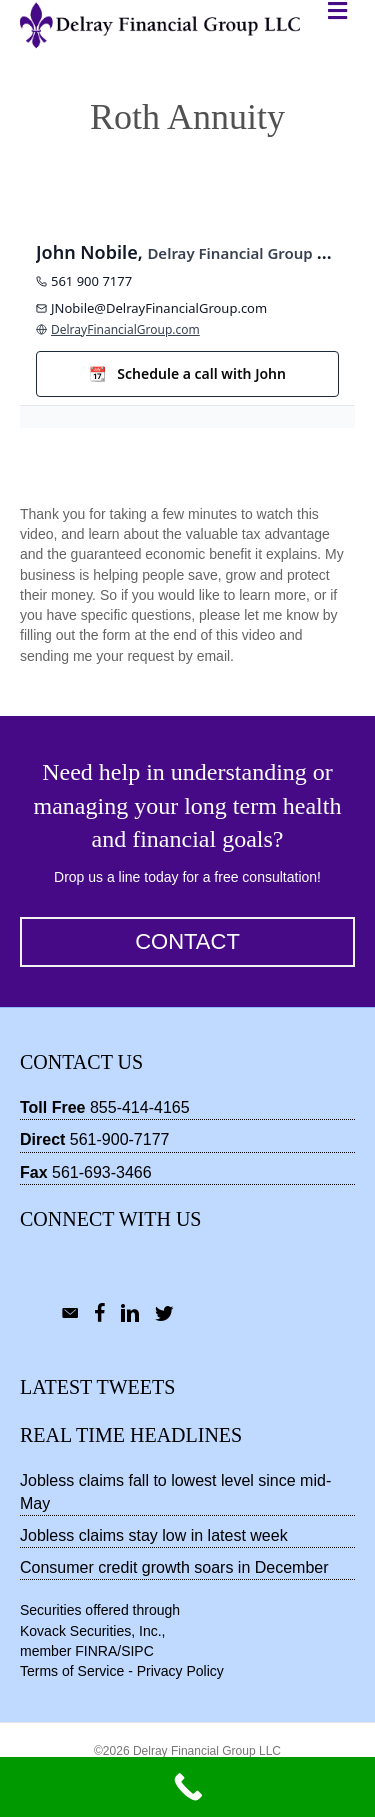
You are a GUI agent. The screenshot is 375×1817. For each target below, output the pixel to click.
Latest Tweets (97, 1387)
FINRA (96, 1651)
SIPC (137, 1651)
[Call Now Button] (187, 1787)
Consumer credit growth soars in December (174, 1567)
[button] (187, 942)
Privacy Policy (180, 1671)
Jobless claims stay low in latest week (154, 1535)
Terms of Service (72, 1671)
